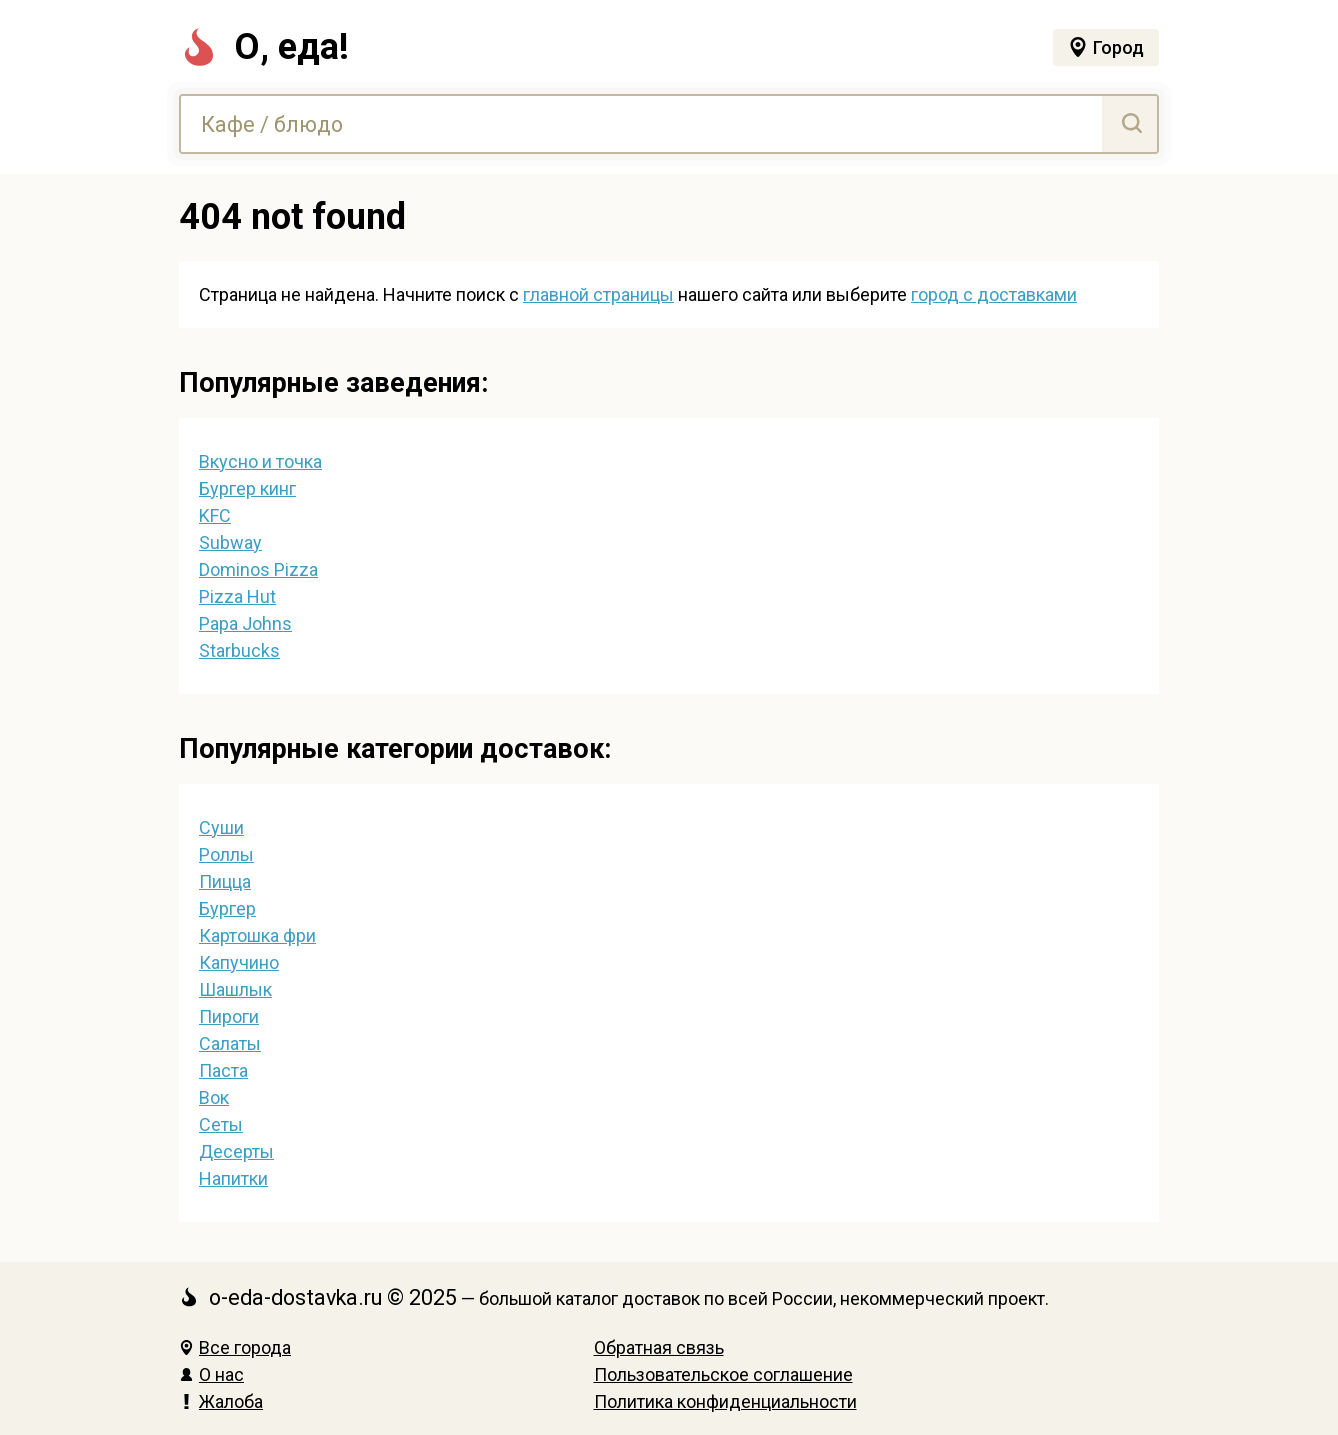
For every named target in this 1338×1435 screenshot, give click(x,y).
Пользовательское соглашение (723, 1374)
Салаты (230, 1043)
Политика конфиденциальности (725, 1401)
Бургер (227, 908)
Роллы (226, 854)
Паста (223, 1070)
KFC (215, 515)
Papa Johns (245, 623)
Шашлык (235, 989)
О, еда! (264, 47)
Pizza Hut (237, 596)
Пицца (225, 881)
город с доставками (994, 294)
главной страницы (598, 294)
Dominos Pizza (258, 569)
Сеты (221, 1124)
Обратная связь (659, 1347)
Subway (230, 542)
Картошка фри (257, 935)
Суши (221, 827)
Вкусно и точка (260, 461)
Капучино (239, 962)
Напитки (233, 1178)
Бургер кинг (247, 488)
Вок (214, 1097)
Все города (235, 1347)
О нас (211, 1374)
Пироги (229, 1016)
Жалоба (221, 1401)
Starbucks (239, 650)
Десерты (236, 1151)
